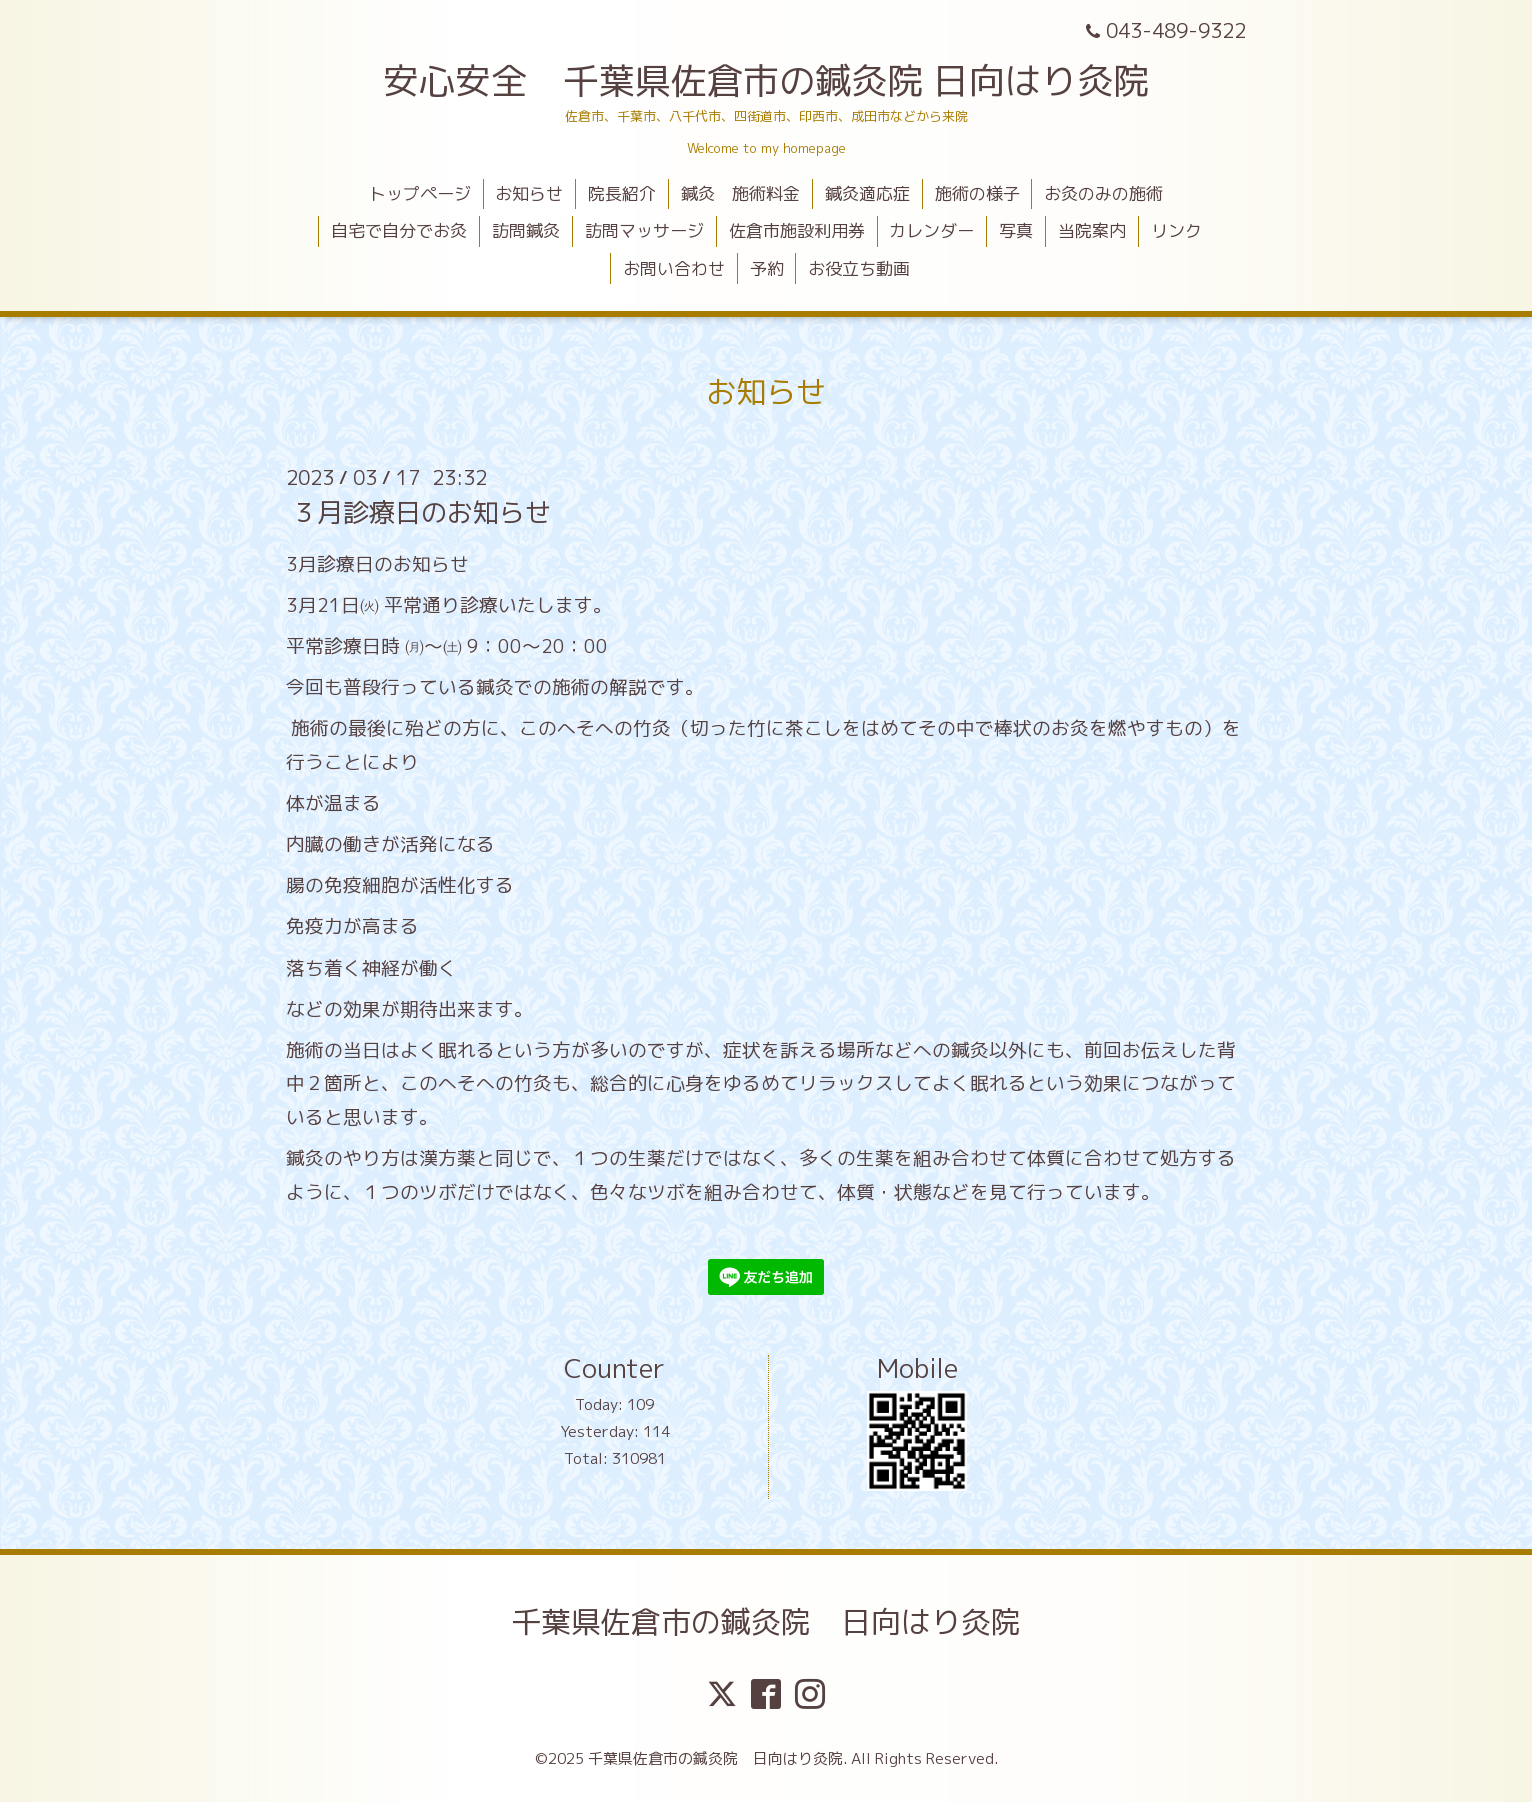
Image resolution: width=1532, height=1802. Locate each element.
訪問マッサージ (644, 230)
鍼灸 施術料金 (740, 193)
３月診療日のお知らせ (421, 512)
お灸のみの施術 (1103, 193)
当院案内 (1092, 230)
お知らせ (529, 193)
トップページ (420, 193)
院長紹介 (622, 193)
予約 (767, 268)
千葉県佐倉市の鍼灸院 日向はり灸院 (766, 1622)
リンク (1176, 230)
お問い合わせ (674, 268)
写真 (1016, 230)
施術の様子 (977, 193)
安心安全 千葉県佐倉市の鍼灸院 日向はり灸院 (766, 80)
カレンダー (931, 230)
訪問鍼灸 (526, 230)
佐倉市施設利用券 (797, 230)
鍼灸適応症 (867, 193)
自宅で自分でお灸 (399, 230)
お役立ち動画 (859, 268)
